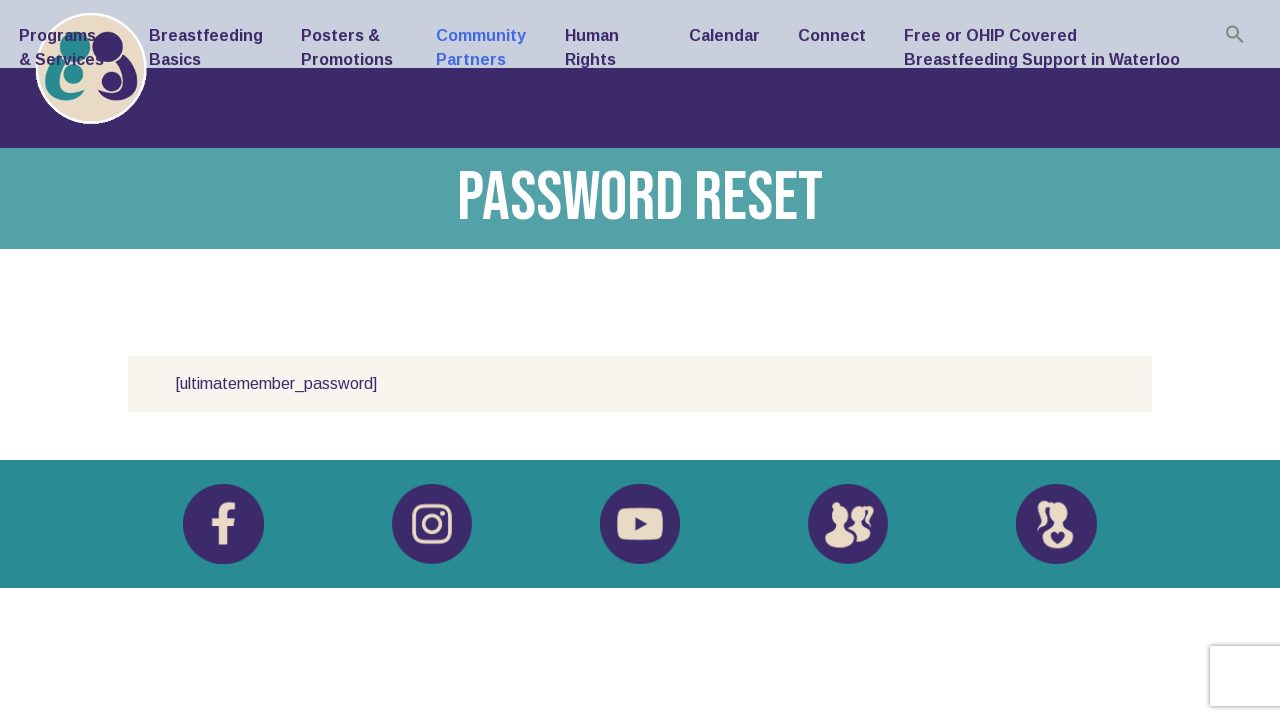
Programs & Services (61, 47)
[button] (1235, 34)
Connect (832, 35)
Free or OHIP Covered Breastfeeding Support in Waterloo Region (1042, 59)
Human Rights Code (592, 59)
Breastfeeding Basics (206, 47)
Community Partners (481, 47)
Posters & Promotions (347, 47)
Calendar (724, 35)
